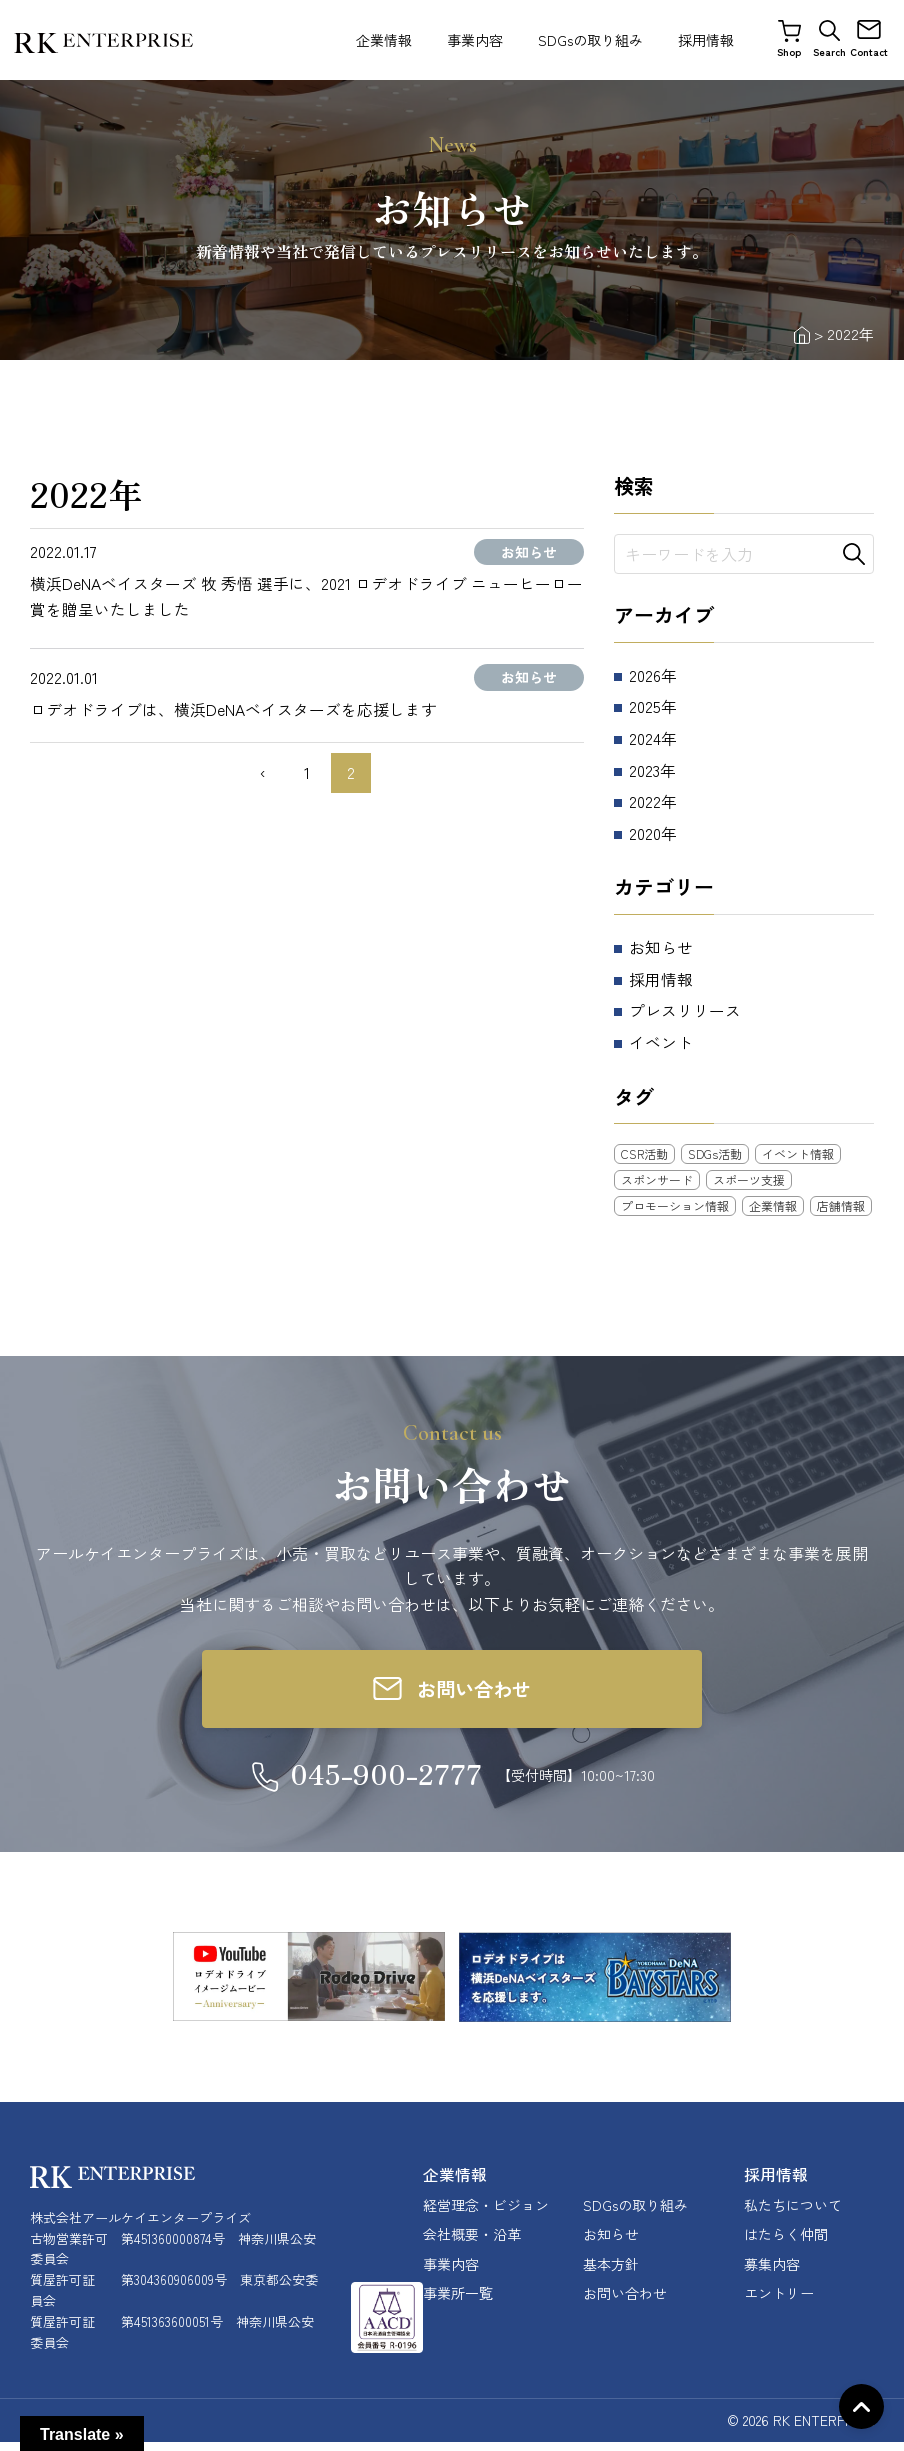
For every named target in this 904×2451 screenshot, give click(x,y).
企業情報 (384, 40)
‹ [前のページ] (263, 773)
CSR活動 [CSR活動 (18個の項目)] (644, 1153)
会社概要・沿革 (472, 2244)
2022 (645, 801)
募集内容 (772, 2273)
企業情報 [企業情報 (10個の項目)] (773, 1205)
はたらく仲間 (786, 2244)
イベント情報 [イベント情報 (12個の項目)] (798, 1153)
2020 (645, 833)
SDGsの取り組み (590, 40)
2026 (645, 675)
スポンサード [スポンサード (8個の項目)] (657, 1179)
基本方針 (611, 2273)
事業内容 (475, 40)
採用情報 (706, 40)
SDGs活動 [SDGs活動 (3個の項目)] (715, 1153)
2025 (645, 706)
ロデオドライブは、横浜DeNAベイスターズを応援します (234, 709)
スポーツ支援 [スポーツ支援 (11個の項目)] (749, 1179)
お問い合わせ (625, 2302)
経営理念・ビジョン (486, 2214)
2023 (645, 770)
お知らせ (661, 947)
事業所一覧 (458, 2302)
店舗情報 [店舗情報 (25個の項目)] (841, 1205)
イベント (661, 1042)
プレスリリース (685, 1010)
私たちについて (793, 2214)
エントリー (779, 2302)
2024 (645, 738)
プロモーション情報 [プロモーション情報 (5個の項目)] (675, 1205)
